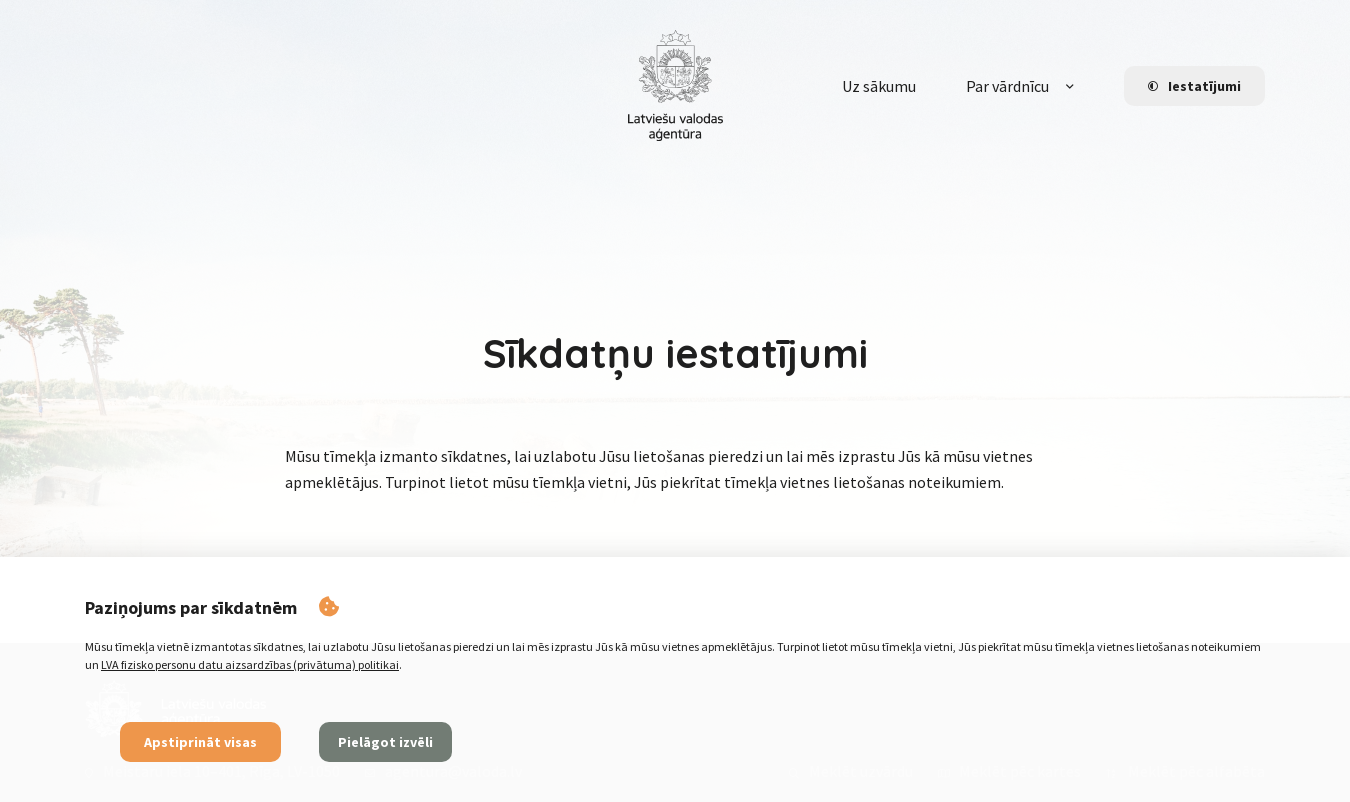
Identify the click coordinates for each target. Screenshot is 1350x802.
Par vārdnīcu (1007, 86)
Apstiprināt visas (200, 742)
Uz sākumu (879, 86)
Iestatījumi (1194, 86)
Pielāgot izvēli (385, 742)
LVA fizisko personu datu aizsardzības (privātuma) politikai (250, 664)
